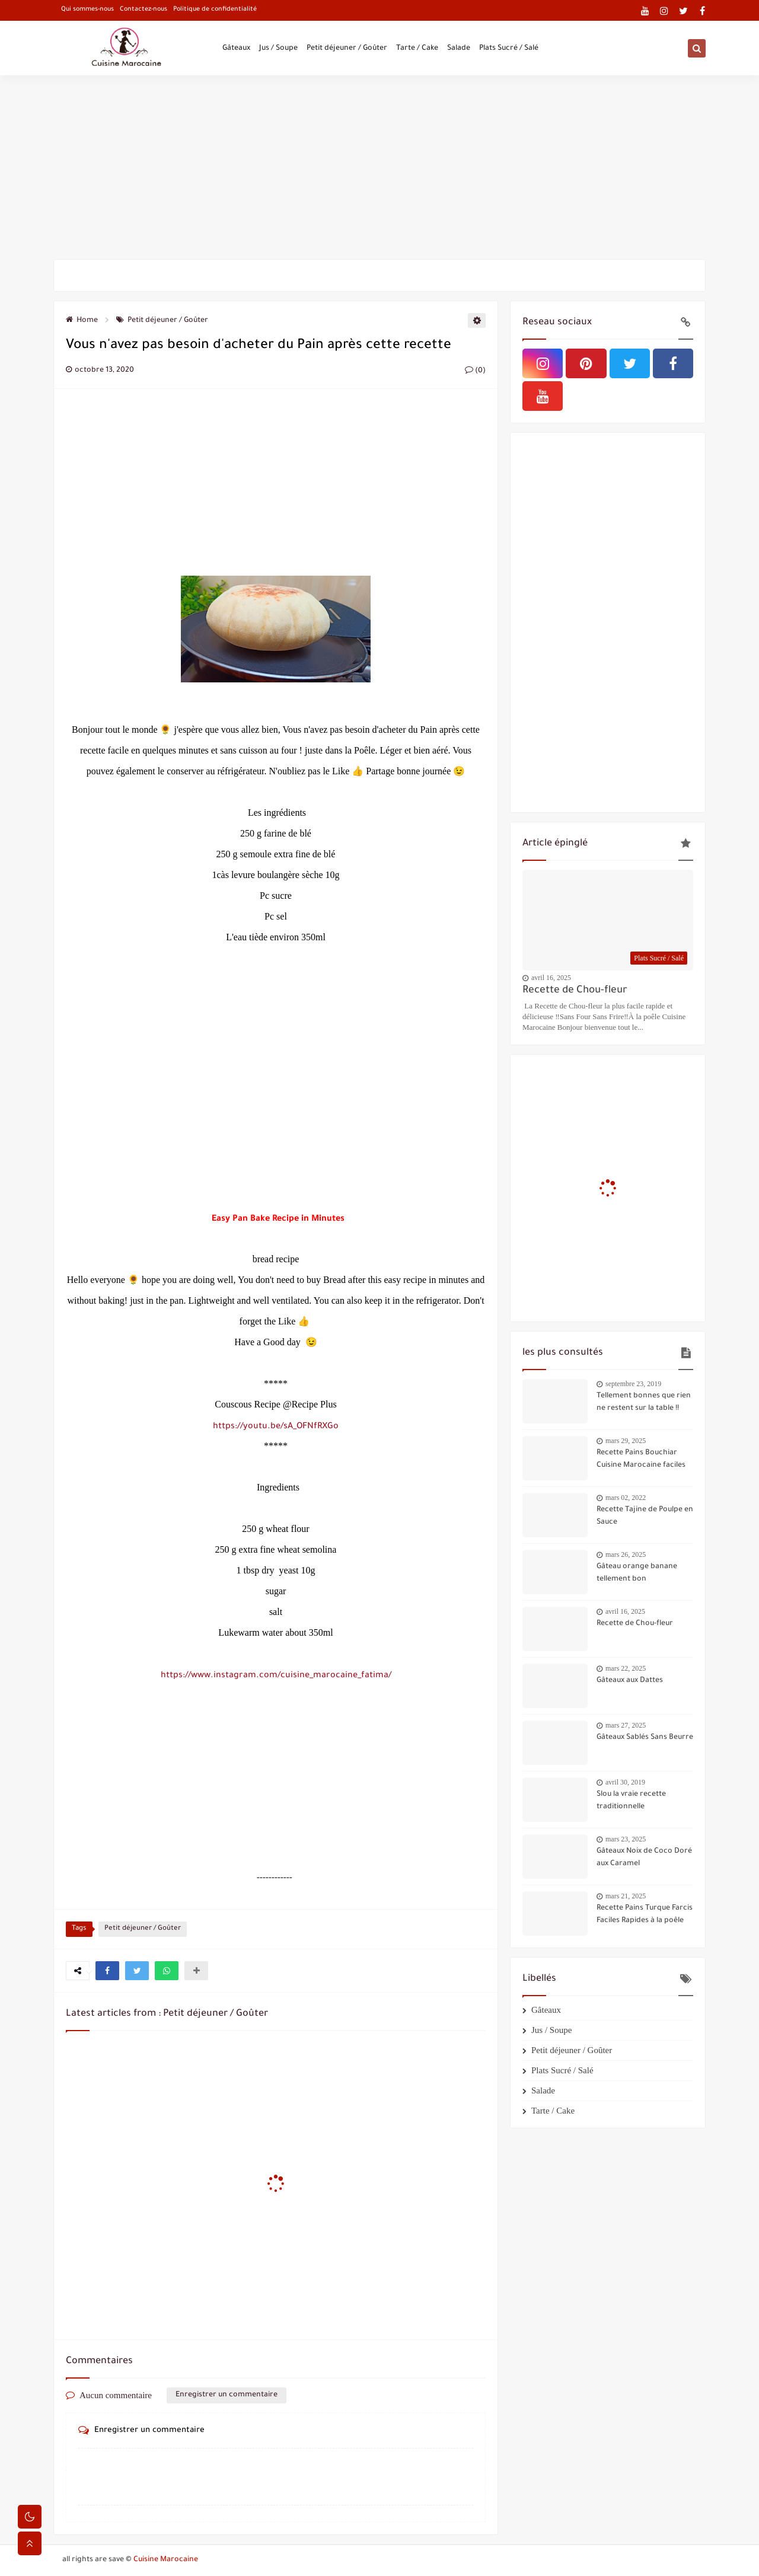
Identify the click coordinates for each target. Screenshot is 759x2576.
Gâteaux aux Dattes (630, 1681)
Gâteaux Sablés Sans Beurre (645, 1738)
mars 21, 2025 (625, 1896)
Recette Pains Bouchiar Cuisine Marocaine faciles (641, 1459)
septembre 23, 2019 (633, 1384)
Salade (458, 48)
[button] (107, 1970)
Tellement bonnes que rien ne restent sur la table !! (644, 1402)
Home (82, 321)
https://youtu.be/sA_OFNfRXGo (276, 1427)
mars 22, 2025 (625, 1668)
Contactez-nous (143, 9)
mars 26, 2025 (625, 1554)
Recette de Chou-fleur (574, 991)
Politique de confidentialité (215, 9)
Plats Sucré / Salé (508, 48)
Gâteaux (236, 48)
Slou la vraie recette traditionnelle (631, 1800)
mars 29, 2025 (625, 1441)
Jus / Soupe (278, 48)
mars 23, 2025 (625, 1839)
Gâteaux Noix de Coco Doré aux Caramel (644, 1857)
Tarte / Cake (417, 48)
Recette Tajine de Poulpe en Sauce (645, 1516)
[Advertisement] (379, 167)
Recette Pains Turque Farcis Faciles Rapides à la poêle (645, 1914)
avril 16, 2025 (551, 977)
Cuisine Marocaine (165, 2560)
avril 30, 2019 (625, 1782)
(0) (475, 371)
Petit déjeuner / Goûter (347, 48)
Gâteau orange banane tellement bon (637, 1573)
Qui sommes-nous (87, 9)
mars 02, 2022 (625, 1497)
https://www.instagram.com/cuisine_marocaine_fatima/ (276, 1676)
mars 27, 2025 (625, 1725)
